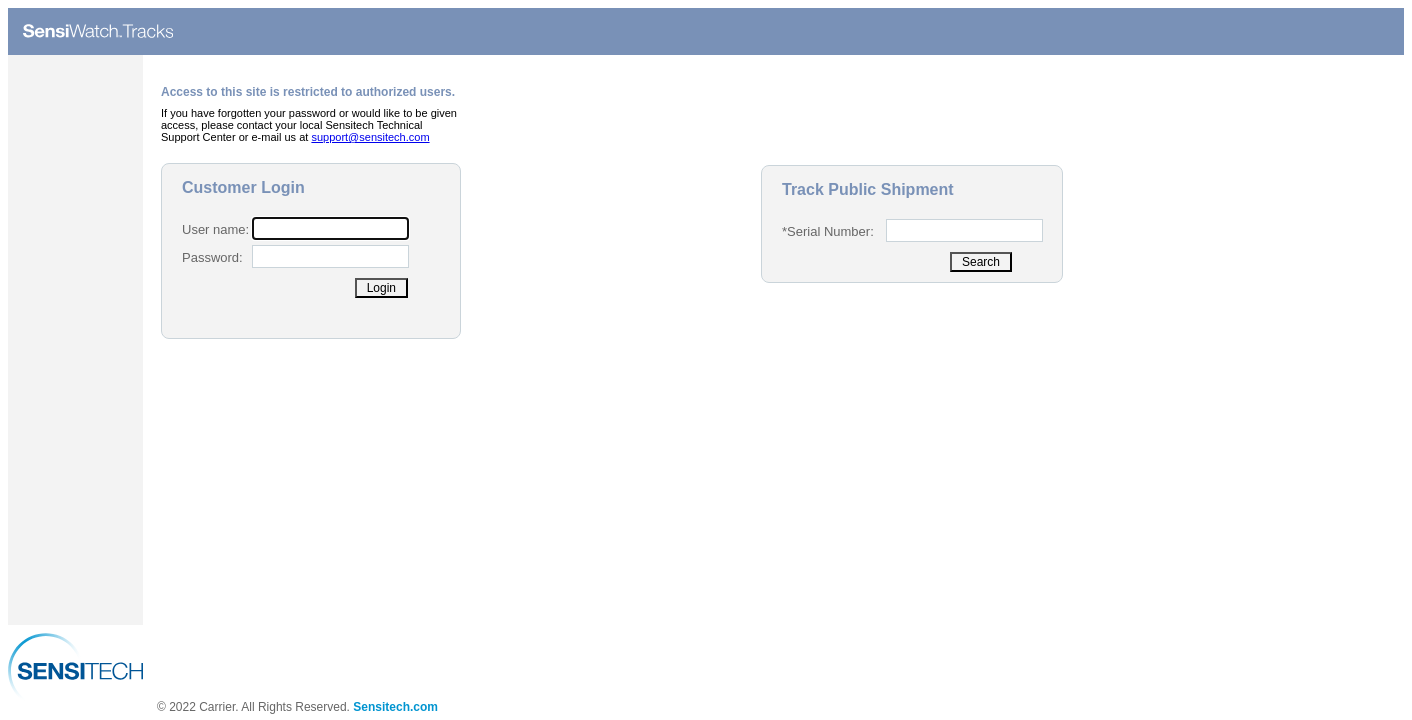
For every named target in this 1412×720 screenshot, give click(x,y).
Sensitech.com (395, 707)
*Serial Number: (828, 231)
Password (210, 257)
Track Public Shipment (868, 189)
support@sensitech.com (370, 137)
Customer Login (243, 187)
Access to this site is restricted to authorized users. (308, 92)
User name (214, 229)
